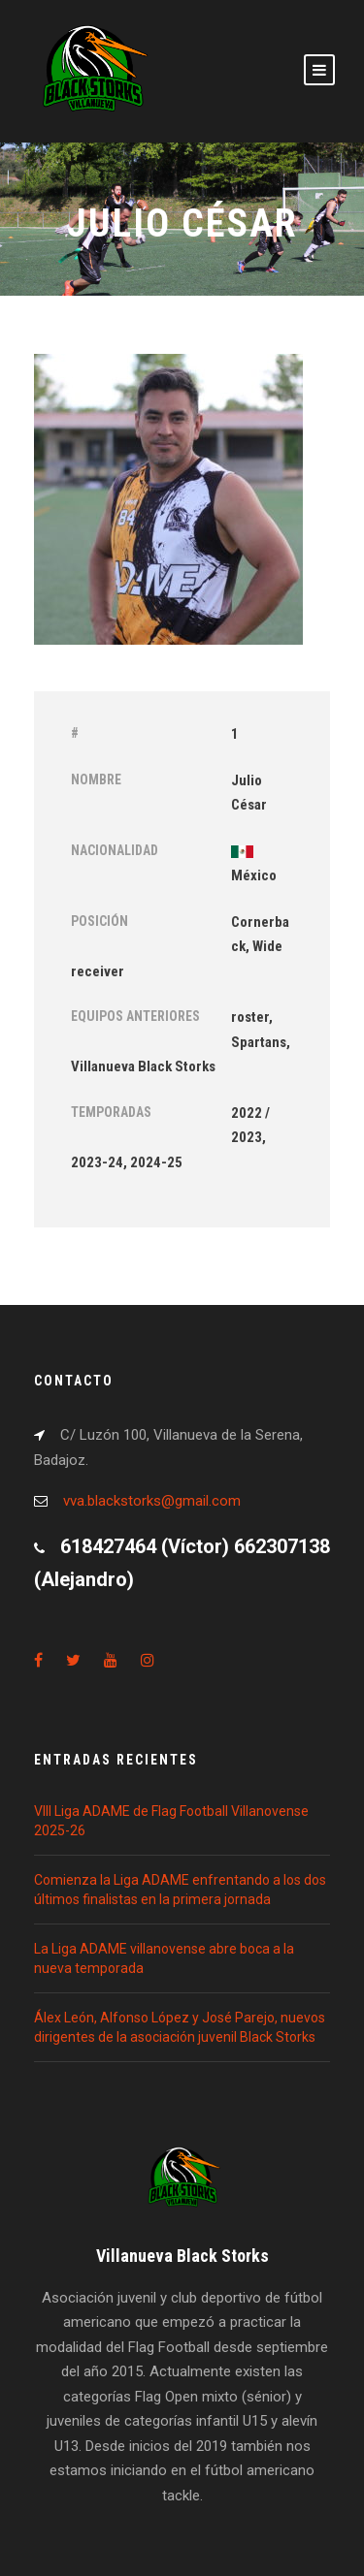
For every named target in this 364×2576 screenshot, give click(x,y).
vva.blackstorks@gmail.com (152, 1501)
